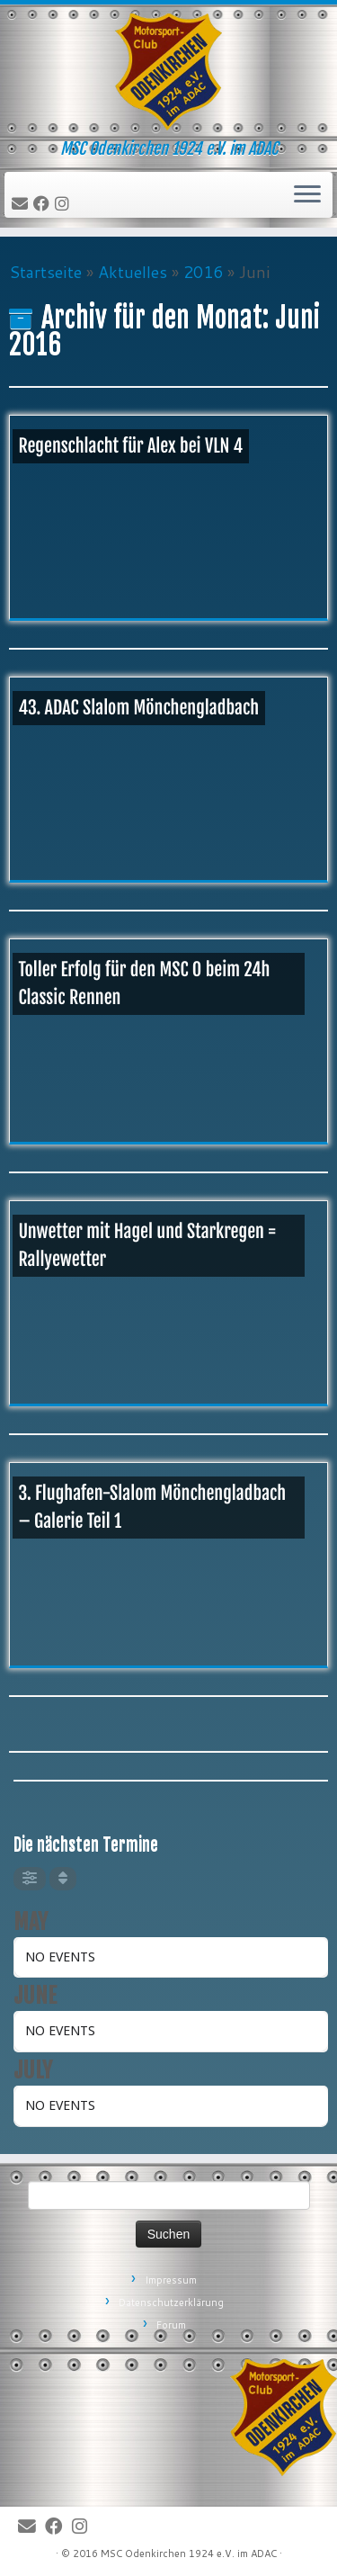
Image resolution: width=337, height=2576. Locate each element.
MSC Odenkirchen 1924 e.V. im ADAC (189, 2553)
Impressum (171, 2280)
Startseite (45, 271)
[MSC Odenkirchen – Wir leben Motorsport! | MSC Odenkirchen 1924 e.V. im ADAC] (168, 71)
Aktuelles (132, 271)
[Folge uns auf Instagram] (65, 204)
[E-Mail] (22, 204)
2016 (203, 271)
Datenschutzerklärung (171, 2302)
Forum (171, 2325)
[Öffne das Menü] (307, 195)
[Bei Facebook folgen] (44, 204)
